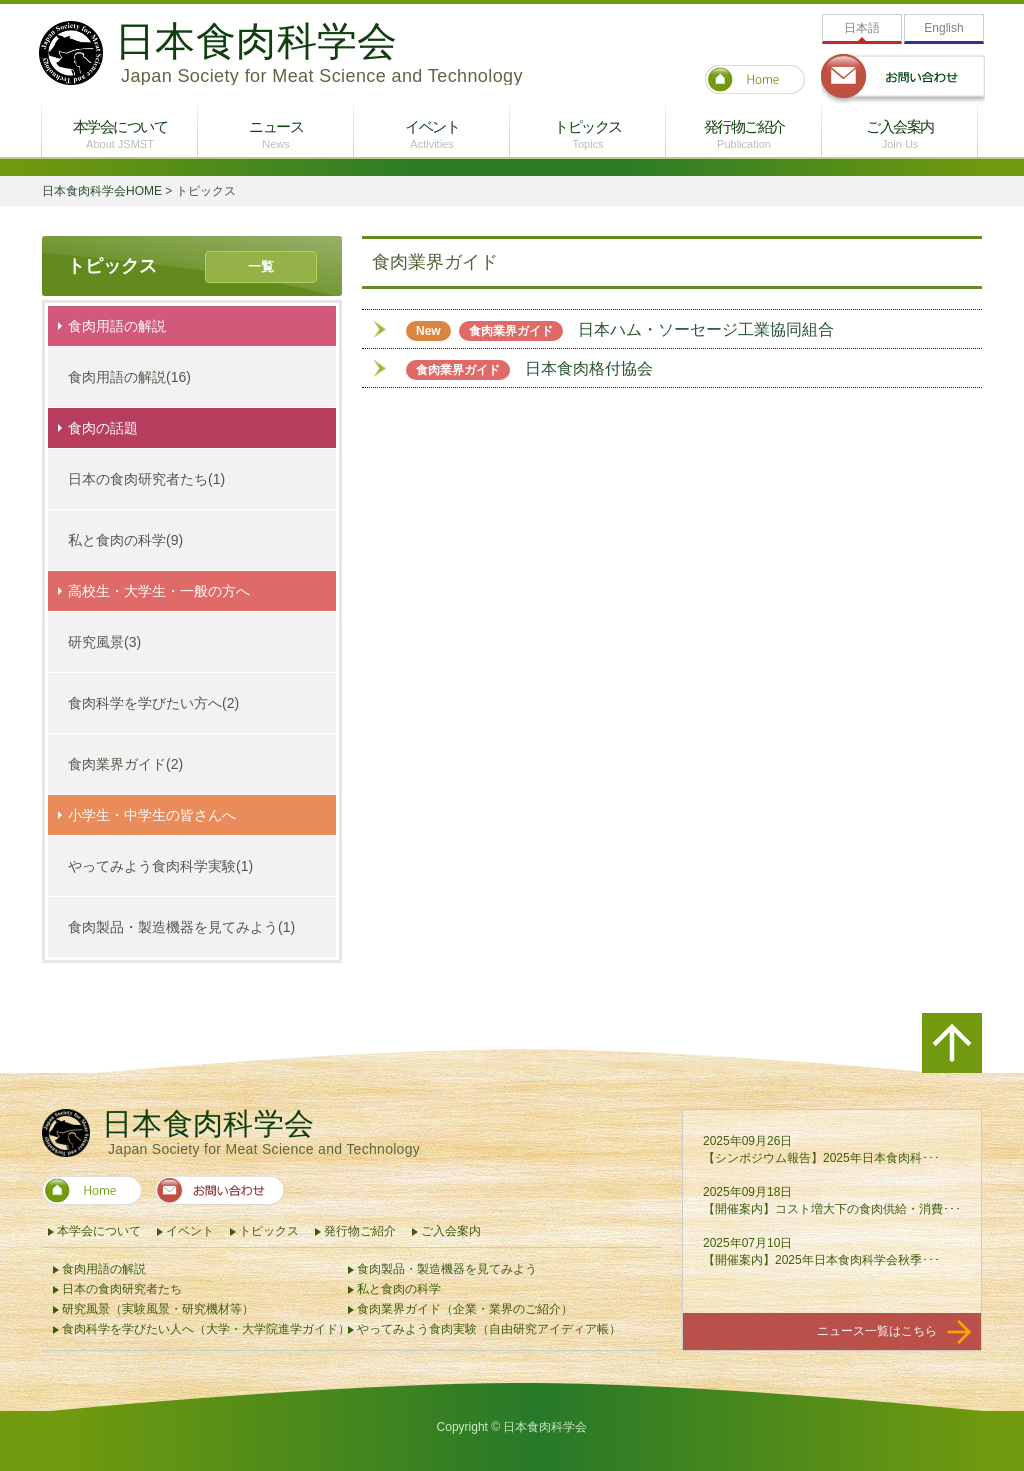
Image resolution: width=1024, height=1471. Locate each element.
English (943, 28)
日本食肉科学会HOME (102, 191)
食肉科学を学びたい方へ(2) (153, 703)
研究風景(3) (104, 642)
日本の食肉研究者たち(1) (146, 479)
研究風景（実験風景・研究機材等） (158, 1309)
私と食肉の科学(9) (125, 540)
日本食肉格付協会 (529, 368)
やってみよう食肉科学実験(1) (160, 866)
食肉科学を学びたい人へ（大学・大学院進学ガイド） (206, 1329)
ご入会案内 (900, 134)
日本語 (862, 28)
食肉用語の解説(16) (129, 377)
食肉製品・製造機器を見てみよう (447, 1269)
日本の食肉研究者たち (122, 1289)
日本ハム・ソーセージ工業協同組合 (620, 329)
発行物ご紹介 (744, 134)
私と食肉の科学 (399, 1289)
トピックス (588, 134)
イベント (432, 134)
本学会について (120, 134)
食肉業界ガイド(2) (125, 764)
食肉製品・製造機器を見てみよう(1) (181, 927)
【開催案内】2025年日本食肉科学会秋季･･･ (821, 1260)
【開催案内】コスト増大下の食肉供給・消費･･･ (832, 1209)
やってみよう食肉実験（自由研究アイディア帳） (489, 1329)
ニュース (276, 134)
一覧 (261, 266)
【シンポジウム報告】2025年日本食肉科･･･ (821, 1158)
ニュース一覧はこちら (894, 1332)
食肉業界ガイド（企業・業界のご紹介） (465, 1309)
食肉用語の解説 (104, 1269)
